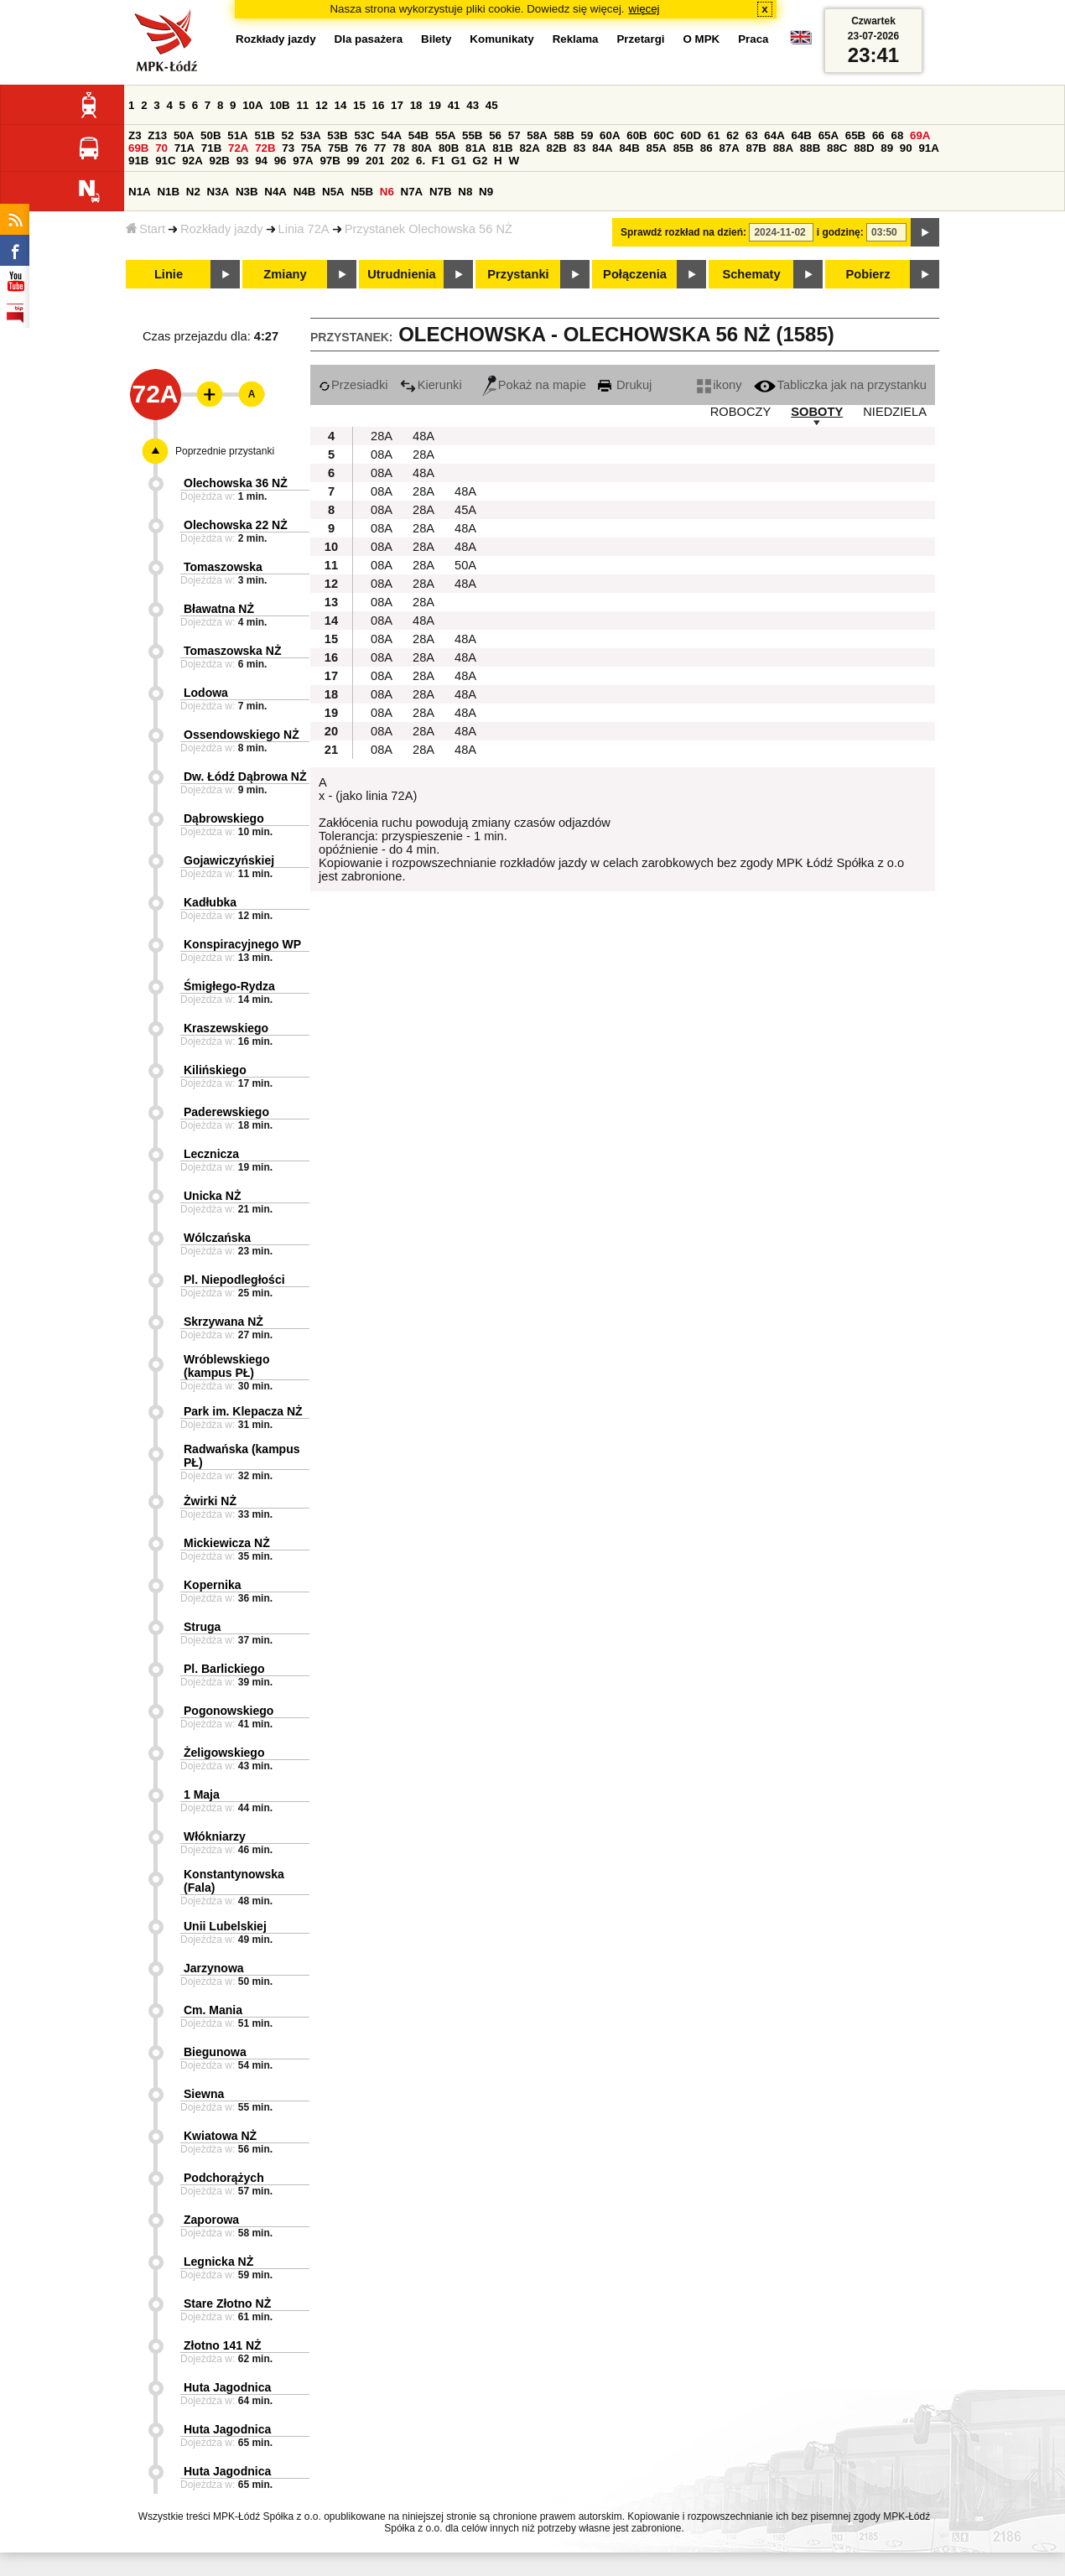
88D (864, 148)
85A (657, 148)
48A (423, 436)
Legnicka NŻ (218, 2261)
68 (897, 135)
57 (514, 135)
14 (341, 105)
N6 (387, 191)
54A (392, 135)
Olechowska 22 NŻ (236, 525)
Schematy (751, 274)
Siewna (204, 2094)
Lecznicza (211, 1154)
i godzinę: (840, 232)
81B (502, 148)
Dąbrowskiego (224, 818)
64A (774, 135)
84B (629, 148)
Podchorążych (224, 2177)
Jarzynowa (214, 1968)
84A (602, 148)
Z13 (157, 135)
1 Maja (202, 1794)
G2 (480, 160)
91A (928, 148)
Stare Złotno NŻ (227, 2303)
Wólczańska (217, 1237)
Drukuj (625, 385)
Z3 (135, 135)
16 (378, 105)
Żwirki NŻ (210, 1501)
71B (211, 148)
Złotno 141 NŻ (223, 2345)
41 (454, 105)
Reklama (576, 39)
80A (422, 148)
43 (472, 105)
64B (801, 135)
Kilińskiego (215, 1070)
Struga (202, 1626)
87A (729, 148)
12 (321, 105)
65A (828, 135)
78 (398, 148)
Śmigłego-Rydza (229, 986)
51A (237, 135)
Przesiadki (353, 385)
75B (338, 148)
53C (364, 135)
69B (138, 148)
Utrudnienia (401, 274)
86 (706, 148)
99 (353, 160)
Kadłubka (210, 902)
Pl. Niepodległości (234, 1279)
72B (265, 148)
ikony (719, 385)
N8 (465, 191)
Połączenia (635, 274)
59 (587, 135)
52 (288, 135)
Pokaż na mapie (534, 385)
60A (610, 135)
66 (878, 135)
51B (264, 135)
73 (288, 148)
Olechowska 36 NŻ (236, 483)
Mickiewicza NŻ (227, 1543)
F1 (438, 160)
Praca (753, 39)
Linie (168, 274)
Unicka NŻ (212, 1195)
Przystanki (517, 274)
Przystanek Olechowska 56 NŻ (428, 229)
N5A (333, 191)
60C (663, 135)
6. (420, 160)
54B (418, 135)
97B (330, 160)
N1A (139, 191)
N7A (412, 191)
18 (416, 105)
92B (219, 160)
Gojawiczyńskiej (229, 860)
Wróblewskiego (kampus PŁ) (226, 1366)
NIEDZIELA (895, 411)
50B (210, 135)
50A (184, 135)
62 (732, 135)
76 (361, 148)
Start (145, 229)
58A (537, 135)
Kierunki (431, 385)
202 (400, 160)
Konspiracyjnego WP (242, 944)
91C (165, 160)
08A (381, 454)
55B (472, 135)
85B (683, 148)
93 (242, 160)
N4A (275, 191)
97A (303, 160)
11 (302, 105)
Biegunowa (215, 2052)
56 (495, 135)
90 (906, 148)
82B (557, 148)
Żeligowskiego (224, 1752)
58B (563, 135)
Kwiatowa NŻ (220, 2135)
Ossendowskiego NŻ (241, 734)
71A (184, 148)
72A (238, 148)
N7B (440, 191)
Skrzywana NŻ (223, 1321)
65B (855, 135)
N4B (305, 191)
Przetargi (640, 39)
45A (465, 510)
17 (397, 105)
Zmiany (284, 274)
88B (810, 148)
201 (375, 160)
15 (359, 105)
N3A (218, 191)
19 (435, 105)
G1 (458, 160)
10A (252, 105)
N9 (486, 191)
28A (381, 436)
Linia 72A (304, 229)
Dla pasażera (369, 39)
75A (311, 148)
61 (714, 135)
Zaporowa (211, 2219)
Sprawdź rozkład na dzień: (683, 232)
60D (691, 135)
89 (887, 148)
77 (380, 148)
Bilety (436, 39)
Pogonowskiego (228, 1710)
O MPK (701, 39)
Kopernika (212, 1585)
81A (475, 148)
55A (445, 135)
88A (783, 148)
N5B (362, 191)
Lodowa (206, 692)
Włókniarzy (215, 1836)
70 (161, 148)
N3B (247, 191)
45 (492, 105)
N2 (193, 191)
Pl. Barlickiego (224, 1668)
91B (138, 160)
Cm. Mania (213, 2010)
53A (310, 135)
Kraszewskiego (226, 1028)
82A (529, 148)
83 (580, 148)
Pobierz (868, 274)
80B (449, 148)
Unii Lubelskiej (225, 1926)
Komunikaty (501, 39)
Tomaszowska (223, 567)
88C (837, 148)
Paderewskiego (226, 1112)
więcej (644, 9)
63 (752, 135)
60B (636, 135)
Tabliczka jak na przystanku (840, 385)
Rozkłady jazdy (221, 229)
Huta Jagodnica (227, 2387)
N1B (168, 191)
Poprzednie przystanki (224, 451)
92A (192, 160)
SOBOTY (817, 411)
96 (280, 160)
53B (337, 135)
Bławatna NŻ (219, 608)
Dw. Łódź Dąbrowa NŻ (245, 776)
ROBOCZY (740, 411)
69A (920, 135)
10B (279, 105)
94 (261, 160)
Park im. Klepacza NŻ (243, 1411)
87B (756, 148)
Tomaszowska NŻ (232, 650)
